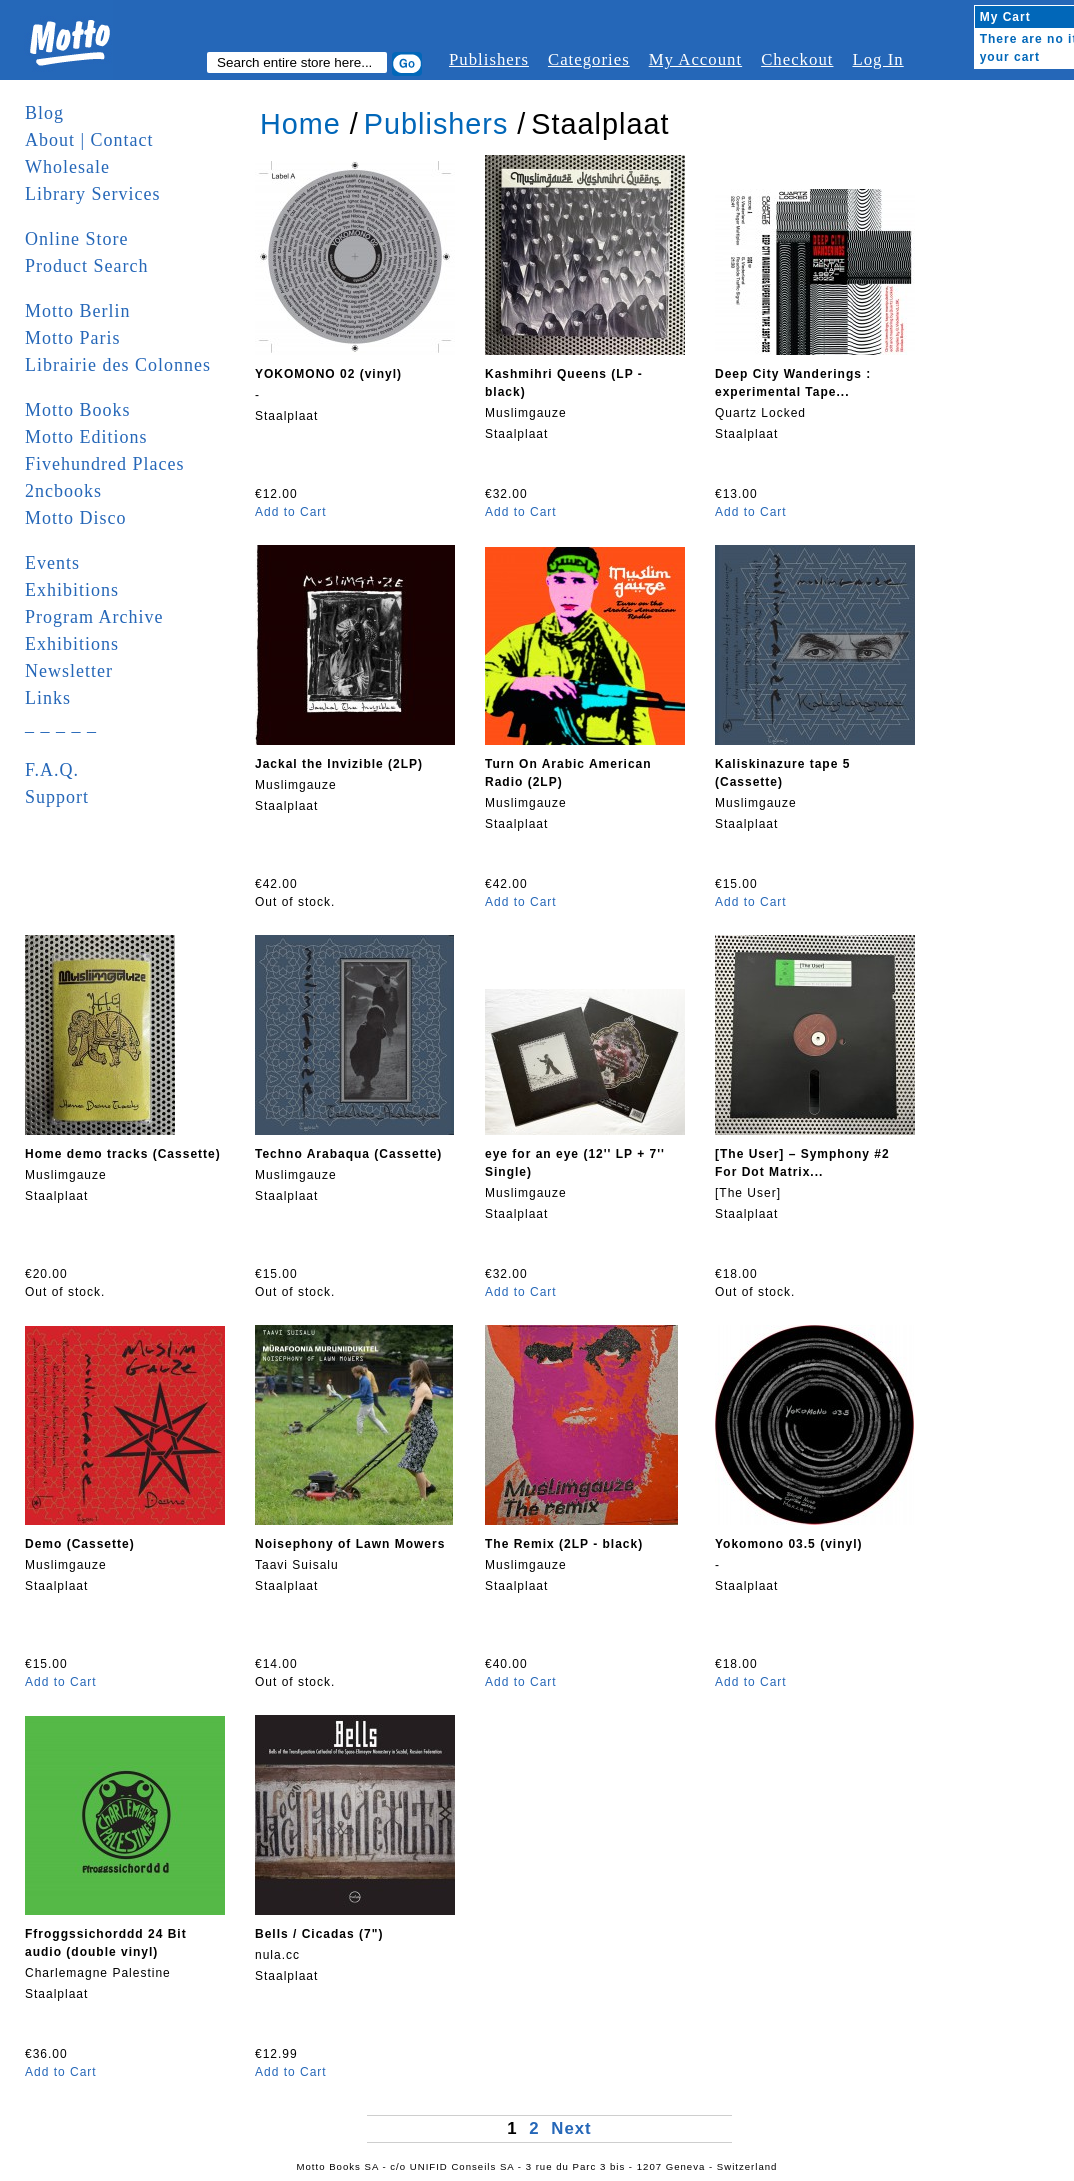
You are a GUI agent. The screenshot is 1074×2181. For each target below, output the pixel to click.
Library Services (92, 194)
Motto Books (78, 410)
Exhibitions (72, 590)
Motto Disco (76, 518)
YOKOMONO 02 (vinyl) (328, 374)
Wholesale (67, 167)
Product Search (86, 266)
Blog (44, 113)
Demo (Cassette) (80, 1544)
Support (57, 797)
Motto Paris (73, 338)
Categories (589, 59)
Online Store (77, 239)
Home (300, 124)
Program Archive (94, 617)
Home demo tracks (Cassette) (123, 1154)
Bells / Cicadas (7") (319, 1934)
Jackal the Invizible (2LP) (339, 764)
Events (52, 563)
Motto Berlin (78, 311)
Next (571, 2128)
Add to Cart (291, 512)
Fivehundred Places (104, 464)
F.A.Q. (52, 770)
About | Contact (89, 140)
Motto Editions (86, 437)
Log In (877, 59)
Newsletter (69, 671)
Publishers (489, 59)
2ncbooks (63, 491)
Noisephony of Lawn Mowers (350, 1544)
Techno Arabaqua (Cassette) (348, 1154)
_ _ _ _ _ (61, 725)
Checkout (797, 59)
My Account (695, 59)
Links (48, 698)
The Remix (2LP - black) (564, 1544)
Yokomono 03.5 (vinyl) (788, 1544)
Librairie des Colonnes (118, 365)
